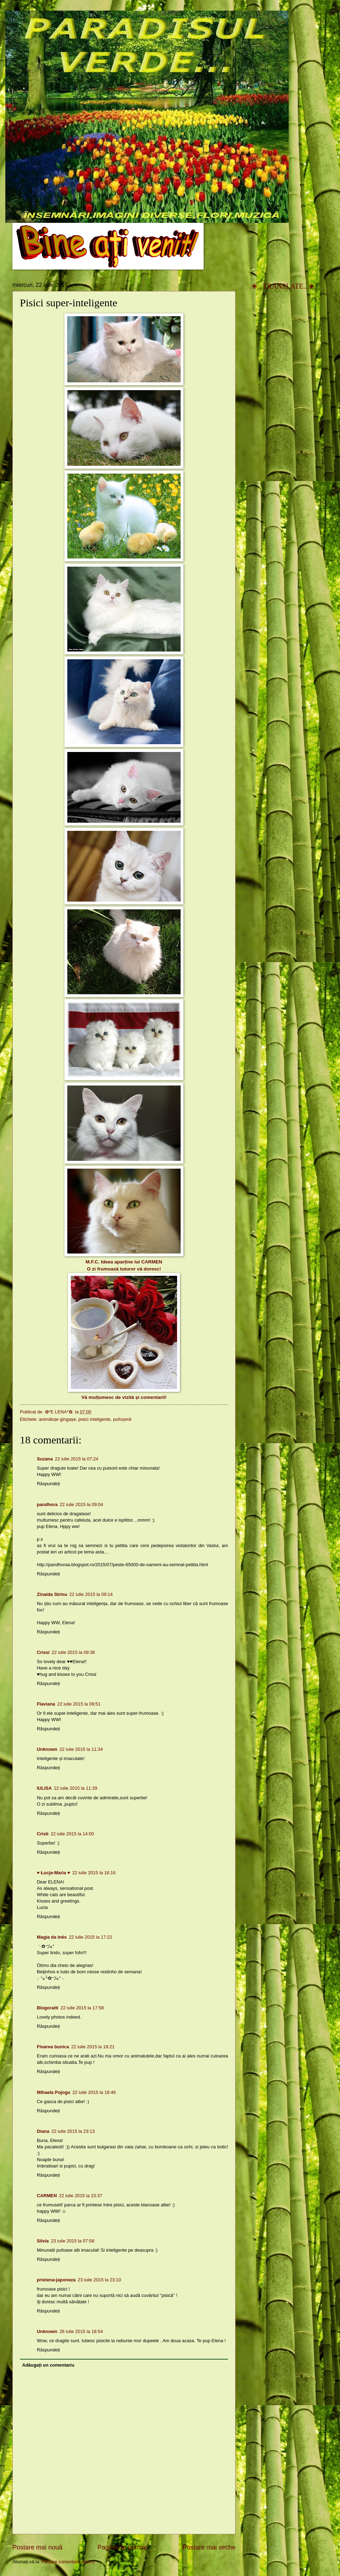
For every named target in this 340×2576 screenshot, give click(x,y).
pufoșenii (122, 1419)
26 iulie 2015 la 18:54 (81, 2331)
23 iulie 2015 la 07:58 (72, 2241)
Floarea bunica (53, 2046)
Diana (43, 2131)
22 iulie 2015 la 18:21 (92, 2046)
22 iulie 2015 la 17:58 (82, 2007)
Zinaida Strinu (52, 1594)
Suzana (45, 1458)
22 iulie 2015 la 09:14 (91, 1594)
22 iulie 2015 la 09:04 (81, 1504)
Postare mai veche (209, 2547)
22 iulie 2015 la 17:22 (90, 1937)
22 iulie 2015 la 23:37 (80, 2195)
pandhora (47, 1504)
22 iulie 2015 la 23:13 (73, 2131)
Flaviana (46, 1704)
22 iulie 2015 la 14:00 (72, 1833)
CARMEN (151, 1261)
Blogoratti (47, 2007)
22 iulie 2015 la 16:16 (93, 1872)
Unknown (47, 1749)
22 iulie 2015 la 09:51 (79, 1704)
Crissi (43, 1652)
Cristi (43, 1833)
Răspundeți (48, 1483)
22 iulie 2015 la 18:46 (93, 2092)
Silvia (43, 2241)
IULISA (44, 1788)
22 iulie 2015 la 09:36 (73, 1652)
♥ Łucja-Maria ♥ (53, 1872)
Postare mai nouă (37, 2547)
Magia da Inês (52, 1937)
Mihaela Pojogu (53, 2092)
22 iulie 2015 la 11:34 (81, 1749)
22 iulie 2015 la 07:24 (76, 1458)
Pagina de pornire (122, 2547)
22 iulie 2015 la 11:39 (75, 1788)
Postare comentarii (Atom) (68, 2561)
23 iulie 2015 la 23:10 (99, 2279)
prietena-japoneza (56, 2279)
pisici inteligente (94, 1419)
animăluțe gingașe (57, 1419)
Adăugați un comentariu (48, 2365)
